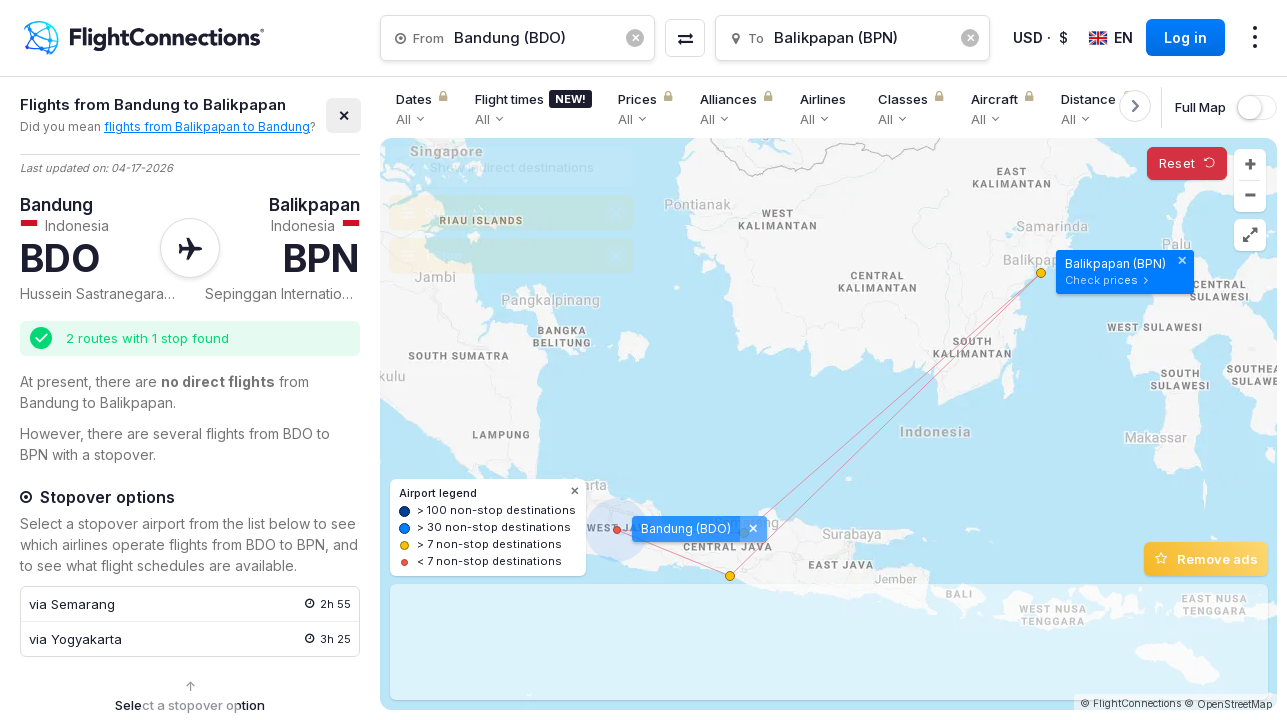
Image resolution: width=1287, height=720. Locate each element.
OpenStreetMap (1234, 704)
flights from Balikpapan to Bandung (207, 126)
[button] (1250, 165)
